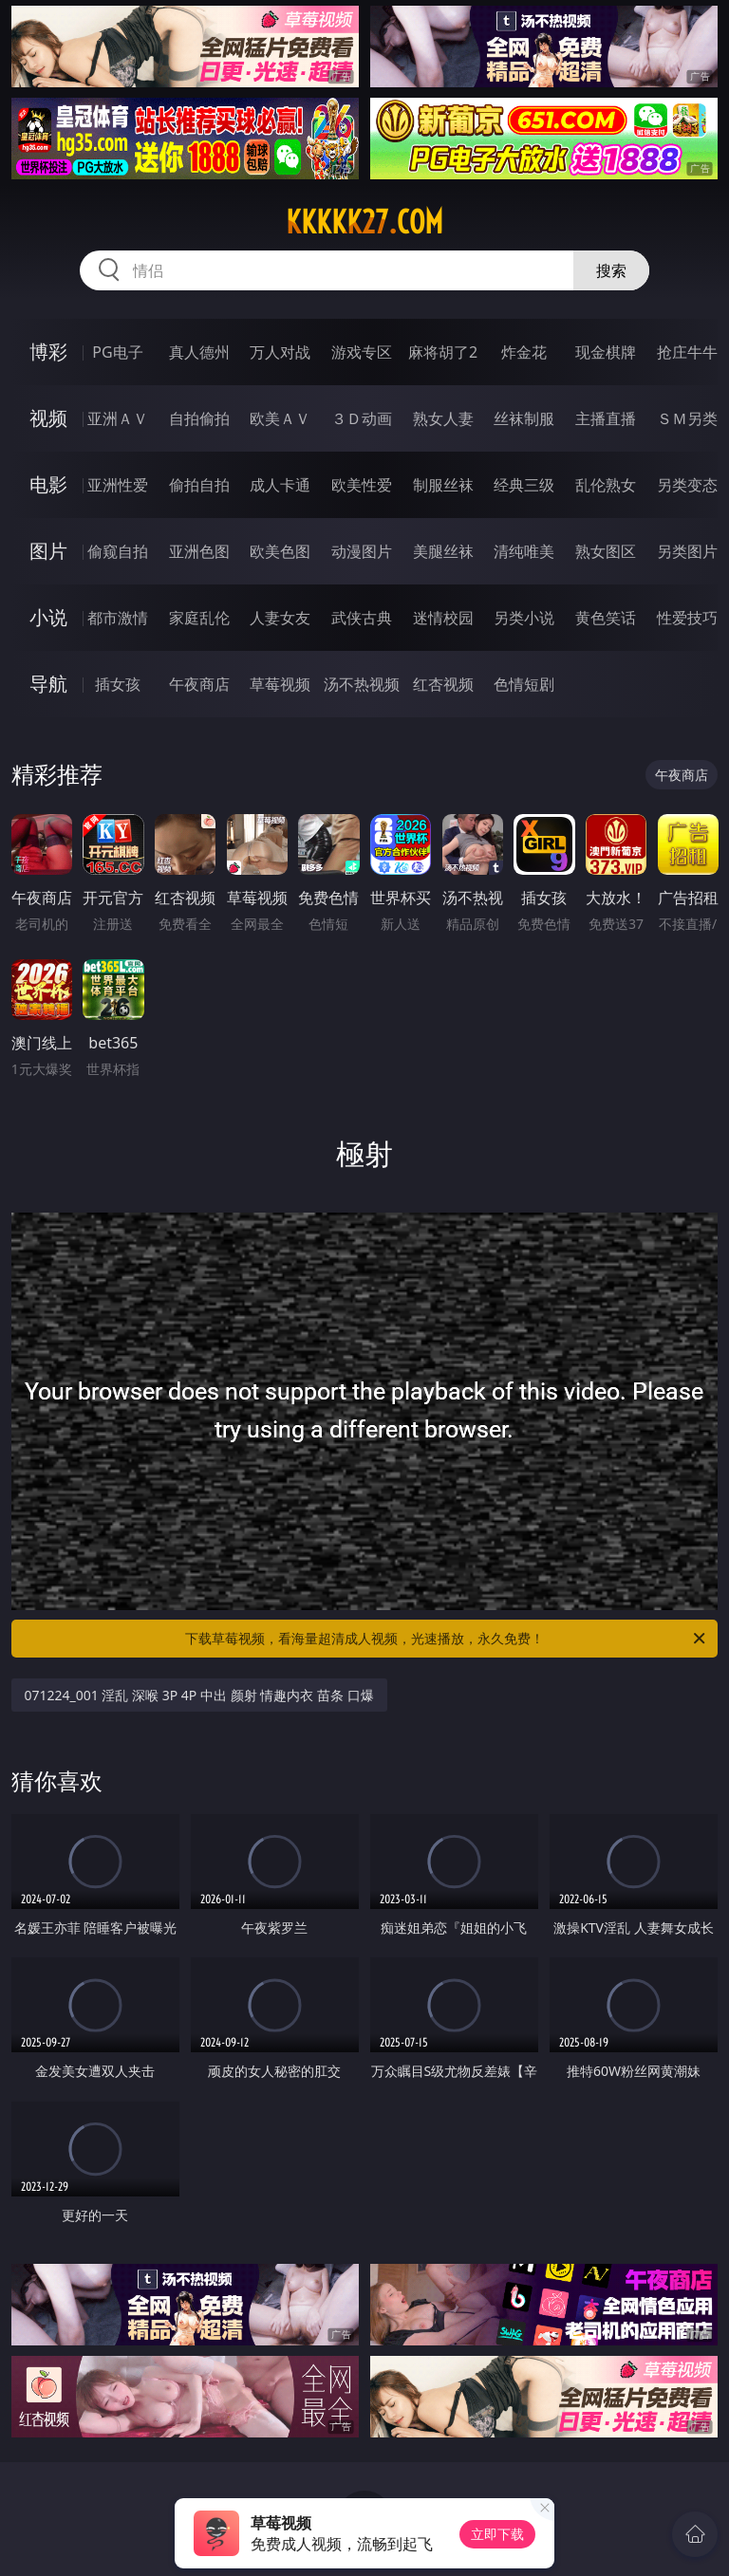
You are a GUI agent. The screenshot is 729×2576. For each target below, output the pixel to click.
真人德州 (199, 352)
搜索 (611, 270)
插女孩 (117, 684)
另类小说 (524, 617)
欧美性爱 (361, 484)
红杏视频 (443, 684)
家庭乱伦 (199, 617)
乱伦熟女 (605, 484)
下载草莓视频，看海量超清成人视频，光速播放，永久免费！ (446, 1638)
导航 (48, 683)
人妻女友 (280, 617)
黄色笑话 (605, 617)
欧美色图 (280, 551)
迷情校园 (443, 617)
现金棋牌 (605, 352)
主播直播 (605, 418)
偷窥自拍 (117, 551)
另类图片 (687, 551)
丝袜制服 (524, 418)
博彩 (48, 351)
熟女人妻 (443, 418)
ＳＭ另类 (687, 418)
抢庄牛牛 (687, 352)
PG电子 (117, 352)
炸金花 (524, 352)
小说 (48, 617)
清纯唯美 (524, 551)
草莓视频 (280, 684)
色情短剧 (524, 684)
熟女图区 (605, 551)
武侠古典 (361, 617)
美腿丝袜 (443, 551)
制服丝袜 (443, 484)
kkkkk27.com (364, 222)
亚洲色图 (199, 551)
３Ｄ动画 (361, 418)
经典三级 (524, 484)
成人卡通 (280, 484)
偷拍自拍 (199, 484)
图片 (48, 551)
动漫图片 (361, 551)
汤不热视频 (362, 684)
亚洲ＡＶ (117, 418)
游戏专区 (361, 352)
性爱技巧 (687, 617)
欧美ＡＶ (280, 418)
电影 (48, 484)
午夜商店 (199, 684)
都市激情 (117, 617)
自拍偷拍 (199, 418)
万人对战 (280, 352)
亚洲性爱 (117, 484)
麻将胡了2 (442, 352)
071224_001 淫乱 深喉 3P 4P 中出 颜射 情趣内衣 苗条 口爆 (199, 1695)
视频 (48, 418)
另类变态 (687, 484)
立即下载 (497, 2534)
